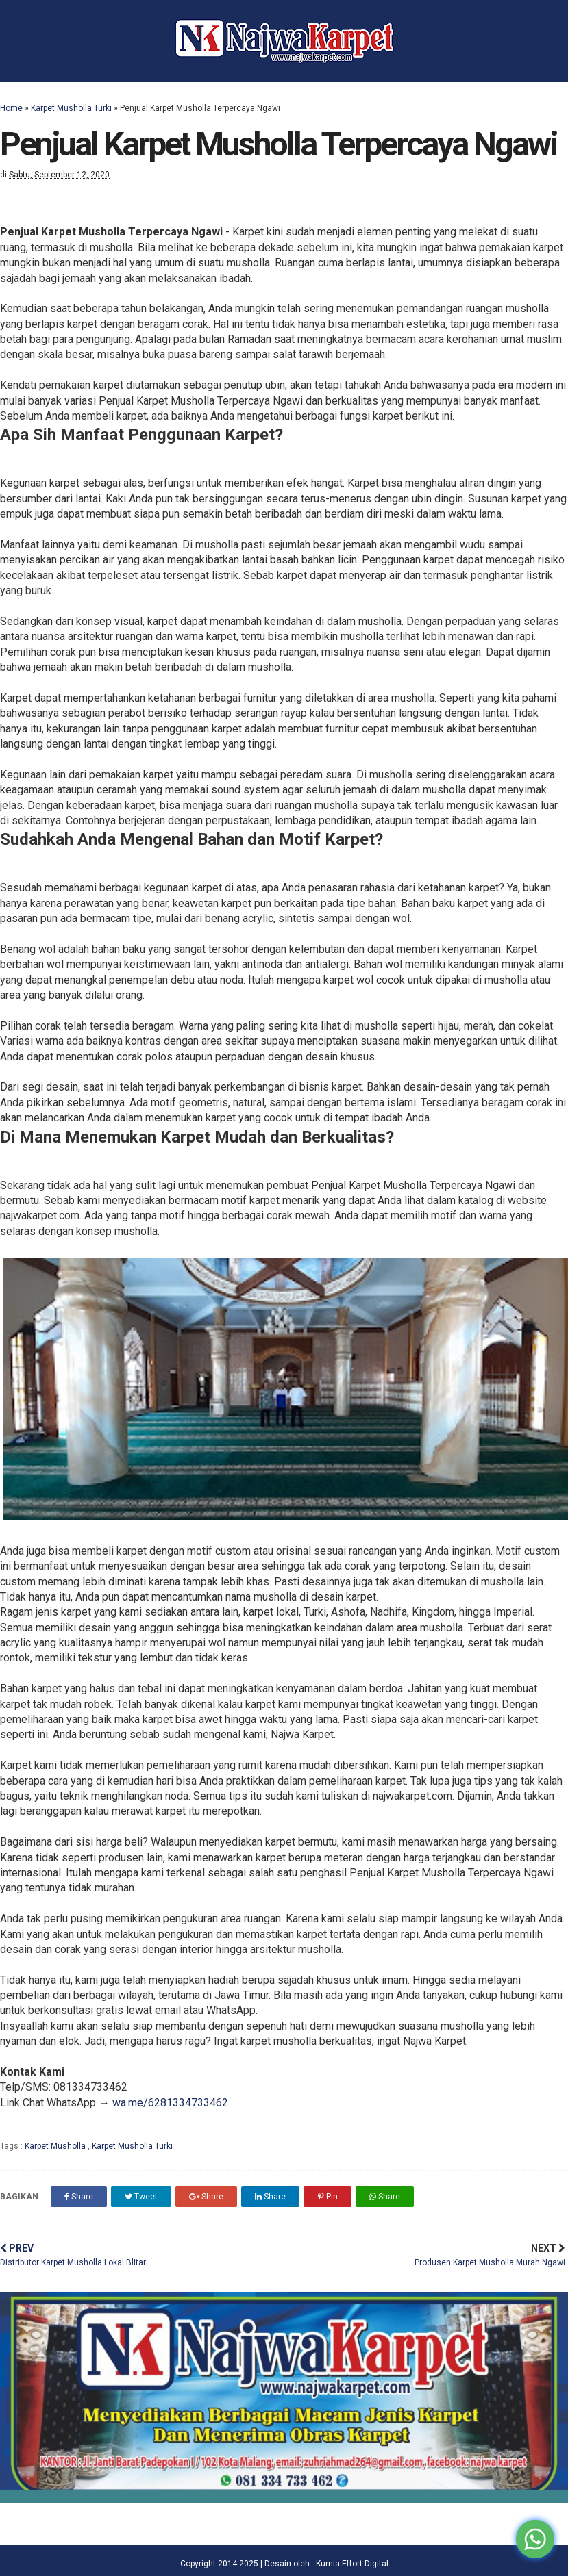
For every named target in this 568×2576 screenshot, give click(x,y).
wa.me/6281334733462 (170, 2102)
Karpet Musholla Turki (71, 108)
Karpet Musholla (56, 2146)
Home (11, 108)
